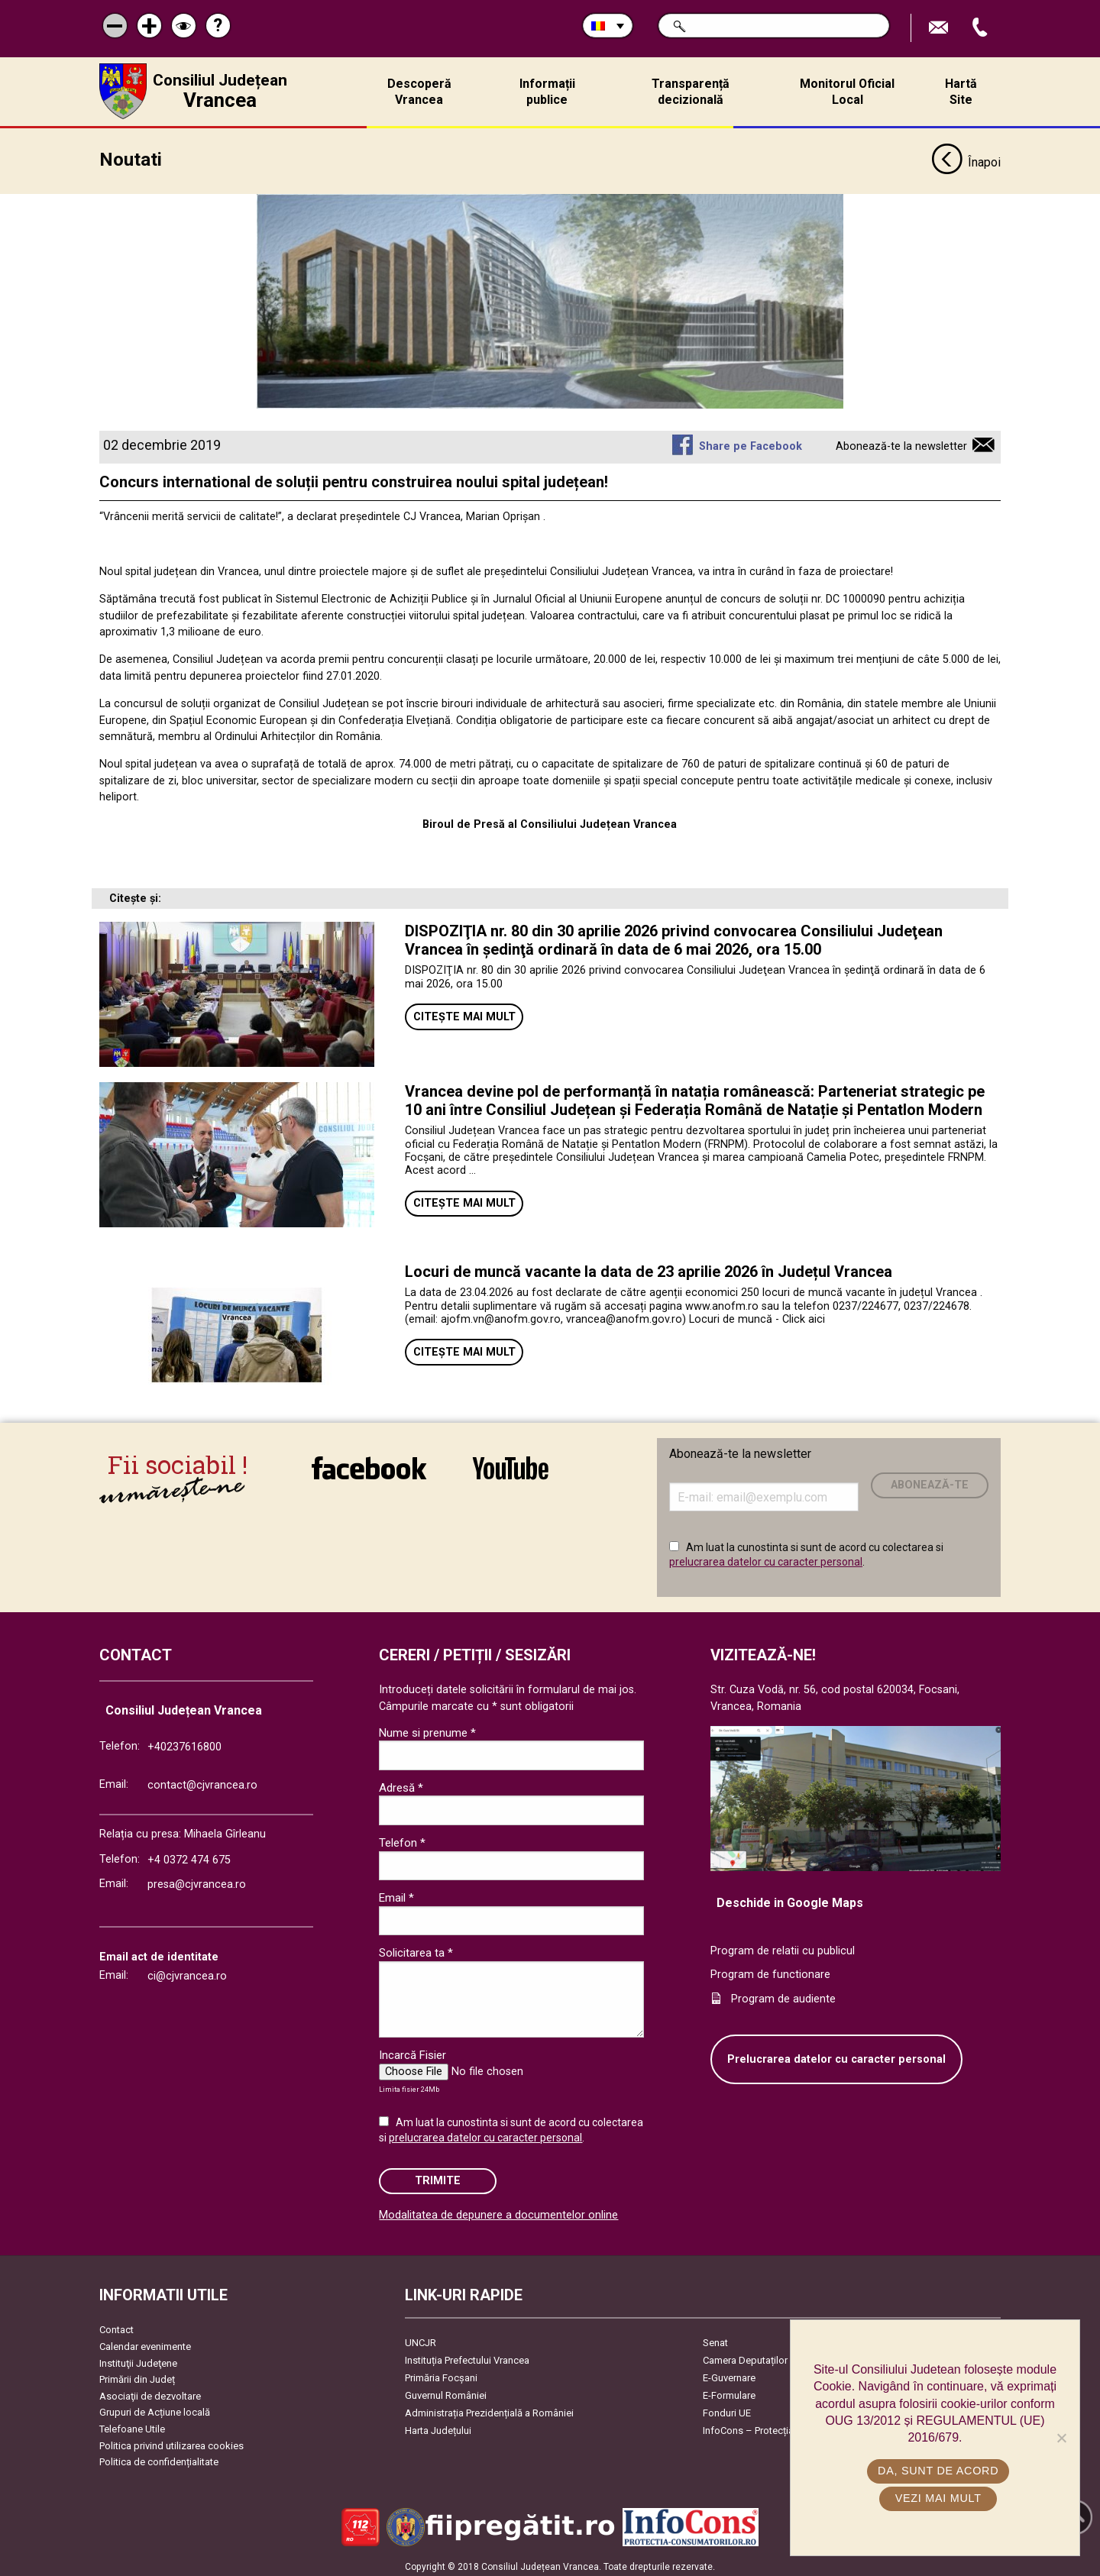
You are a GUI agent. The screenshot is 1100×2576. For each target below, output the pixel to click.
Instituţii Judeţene (138, 2358)
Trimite (438, 2176)
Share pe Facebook (750, 442)
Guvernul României (446, 2391)
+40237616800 (184, 1743)
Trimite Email (940, 28)
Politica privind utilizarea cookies (171, 2441)
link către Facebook (369, 1463)
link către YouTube (510, 1463)
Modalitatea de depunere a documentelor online (498, 2211)
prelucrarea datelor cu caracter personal (765, 1558)
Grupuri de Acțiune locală (154, 2408)
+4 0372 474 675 (189, 1856)
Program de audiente (783, 1994)
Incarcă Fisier (412, 2050)
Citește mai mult (464, 1012)
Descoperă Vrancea (419, 91)
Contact (116, 2326)
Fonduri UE (727, 2409)
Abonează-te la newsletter (901, 442)
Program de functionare (770, 1970)
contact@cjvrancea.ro (202, 1780)
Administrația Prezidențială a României (489, 2409)
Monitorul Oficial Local (847, 91)
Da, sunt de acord (938, 2470)
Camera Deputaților (745, 2356)
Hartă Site (961, 91)
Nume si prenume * (427, 1728)
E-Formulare (729, 2391)
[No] (1061, 2437)
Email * (396, 1894)
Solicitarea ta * (416, 1949)
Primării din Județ (137, 2375)
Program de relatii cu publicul (782, 1946)
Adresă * (401, 1783)
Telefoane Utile (132, 2424)
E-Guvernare (729, 2374)
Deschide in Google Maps (790, 1898)
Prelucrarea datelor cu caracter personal (836, 2054)
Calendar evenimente (145, 2342)
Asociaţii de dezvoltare (150, 2391)
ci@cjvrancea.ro (187, 1971)
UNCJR (420, 2339)
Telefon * (402, 1838)
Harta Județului (438, 2426)
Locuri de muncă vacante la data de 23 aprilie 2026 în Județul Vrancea (648, 1267)
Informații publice (547, 91)
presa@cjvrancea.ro (196, 1879)
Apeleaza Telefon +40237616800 (981, 28)
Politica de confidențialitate (158, 2458)
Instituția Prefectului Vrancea (467, 2356)
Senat (715, 2339)
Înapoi (966, 159)
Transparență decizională (691, 91)
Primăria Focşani (441, 2374)
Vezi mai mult (938, 2498)
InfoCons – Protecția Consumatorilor (783, 2426)
